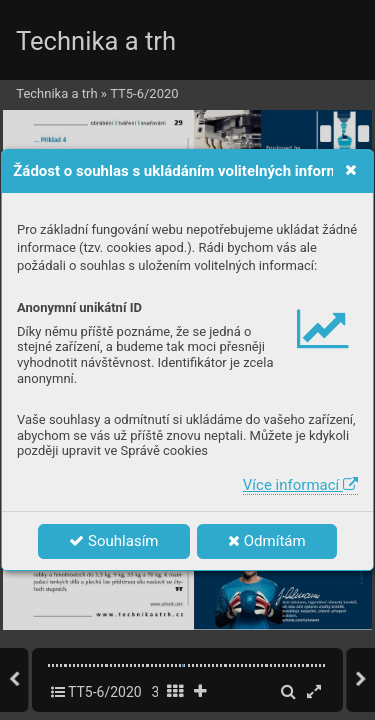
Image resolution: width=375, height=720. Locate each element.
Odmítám (267, 541)
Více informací (300, 485)
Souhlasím (113, 541)
